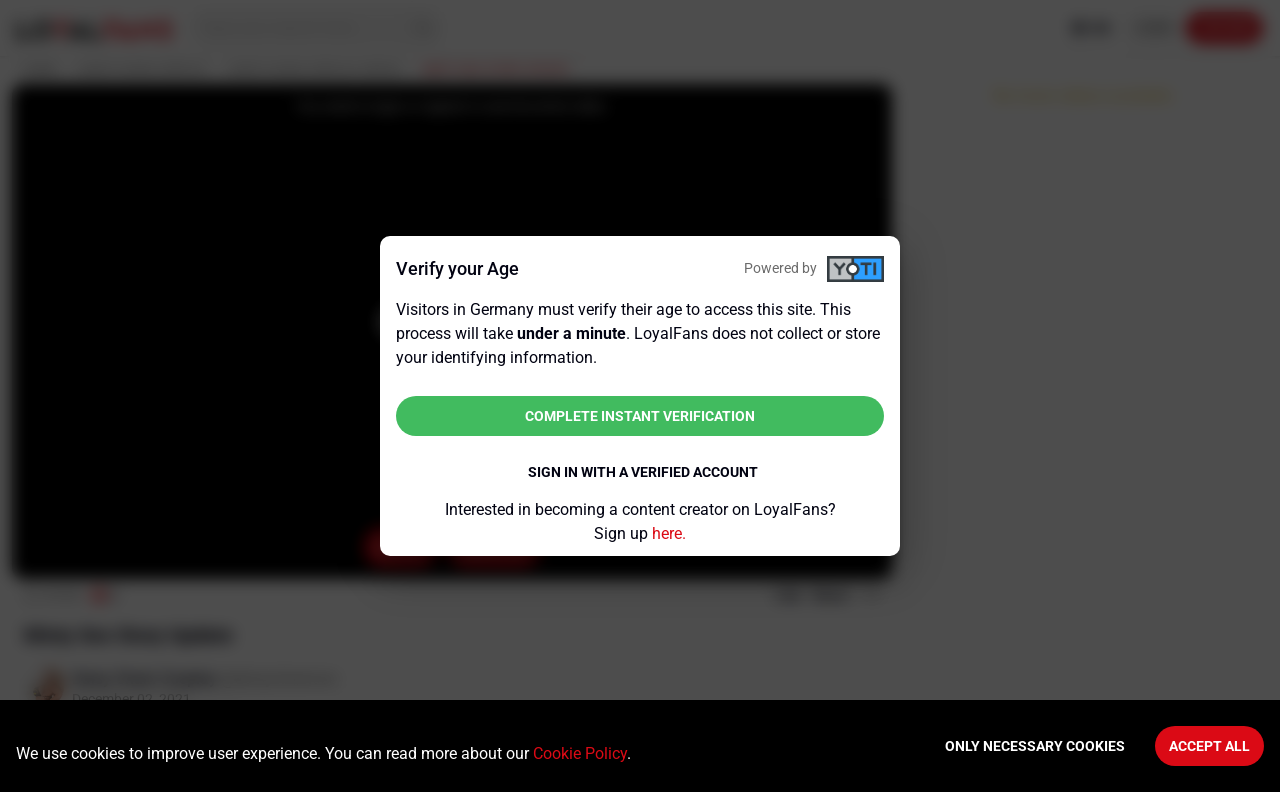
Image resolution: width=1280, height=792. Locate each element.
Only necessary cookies (1035, 746)
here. (669, 533)
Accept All (1209, 746)
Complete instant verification (640, 416)
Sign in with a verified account (643, 472)
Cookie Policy (580, 753)
